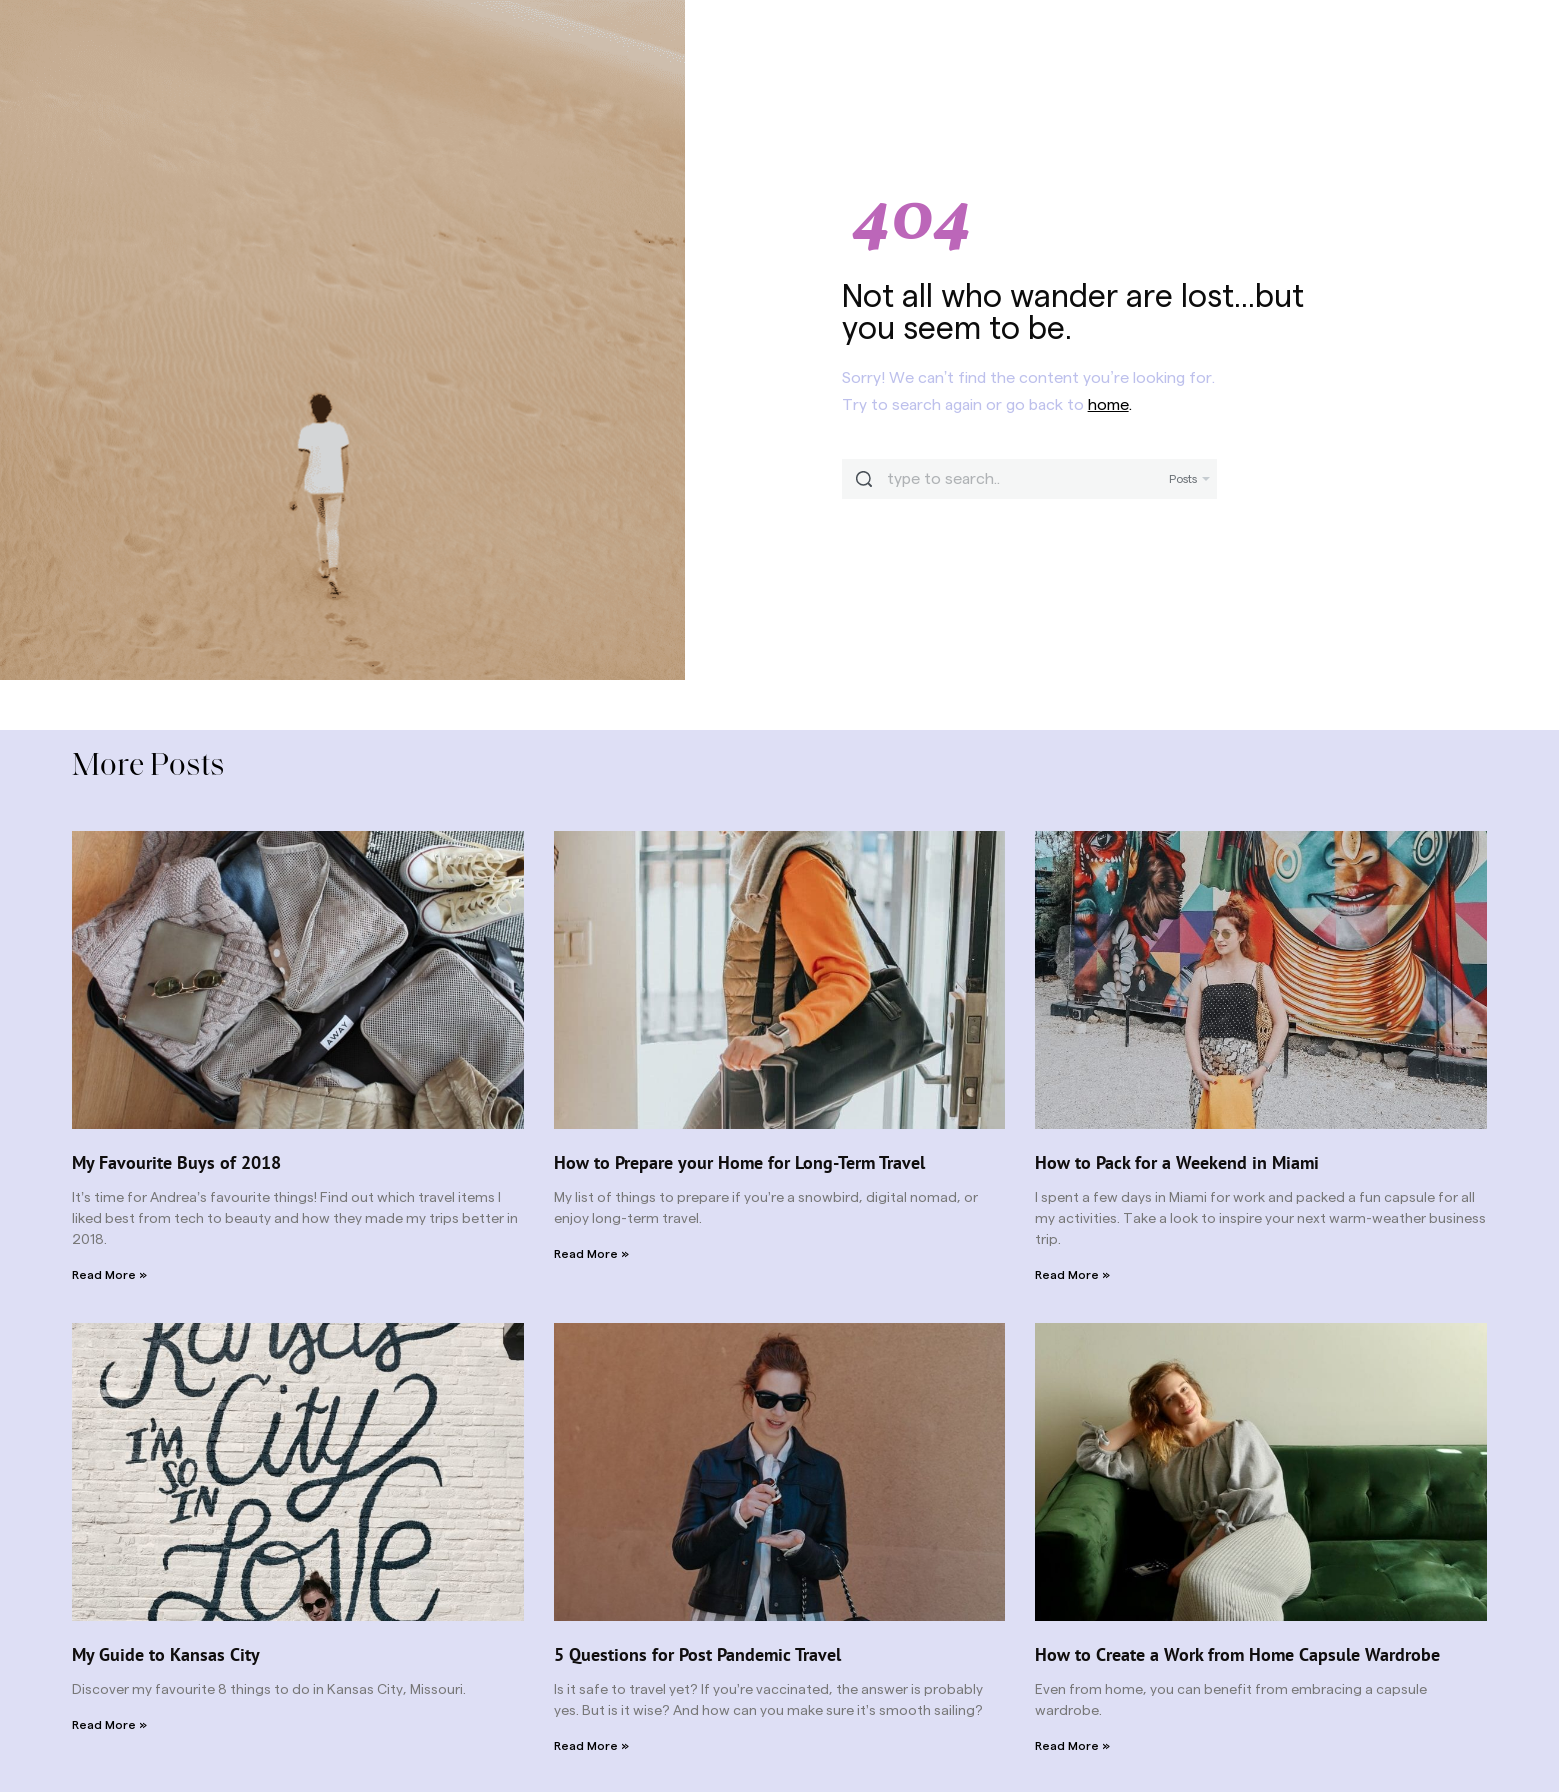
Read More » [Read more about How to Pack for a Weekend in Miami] (1072, 1275)
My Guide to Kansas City (166, 1654)
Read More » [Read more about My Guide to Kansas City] (109, 1725)
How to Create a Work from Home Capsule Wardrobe (1237, 1654)
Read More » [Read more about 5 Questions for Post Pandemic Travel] (591, 1746)
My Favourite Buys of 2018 (176, 1162)
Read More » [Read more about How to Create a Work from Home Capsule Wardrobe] (1072, 1746)
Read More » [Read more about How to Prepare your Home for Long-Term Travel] (591, 1254)
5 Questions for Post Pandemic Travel (697, 1654)
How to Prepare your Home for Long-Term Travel (739, 1162)
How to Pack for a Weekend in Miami (1177, 1162)
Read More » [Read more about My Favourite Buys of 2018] (109, 1275)
